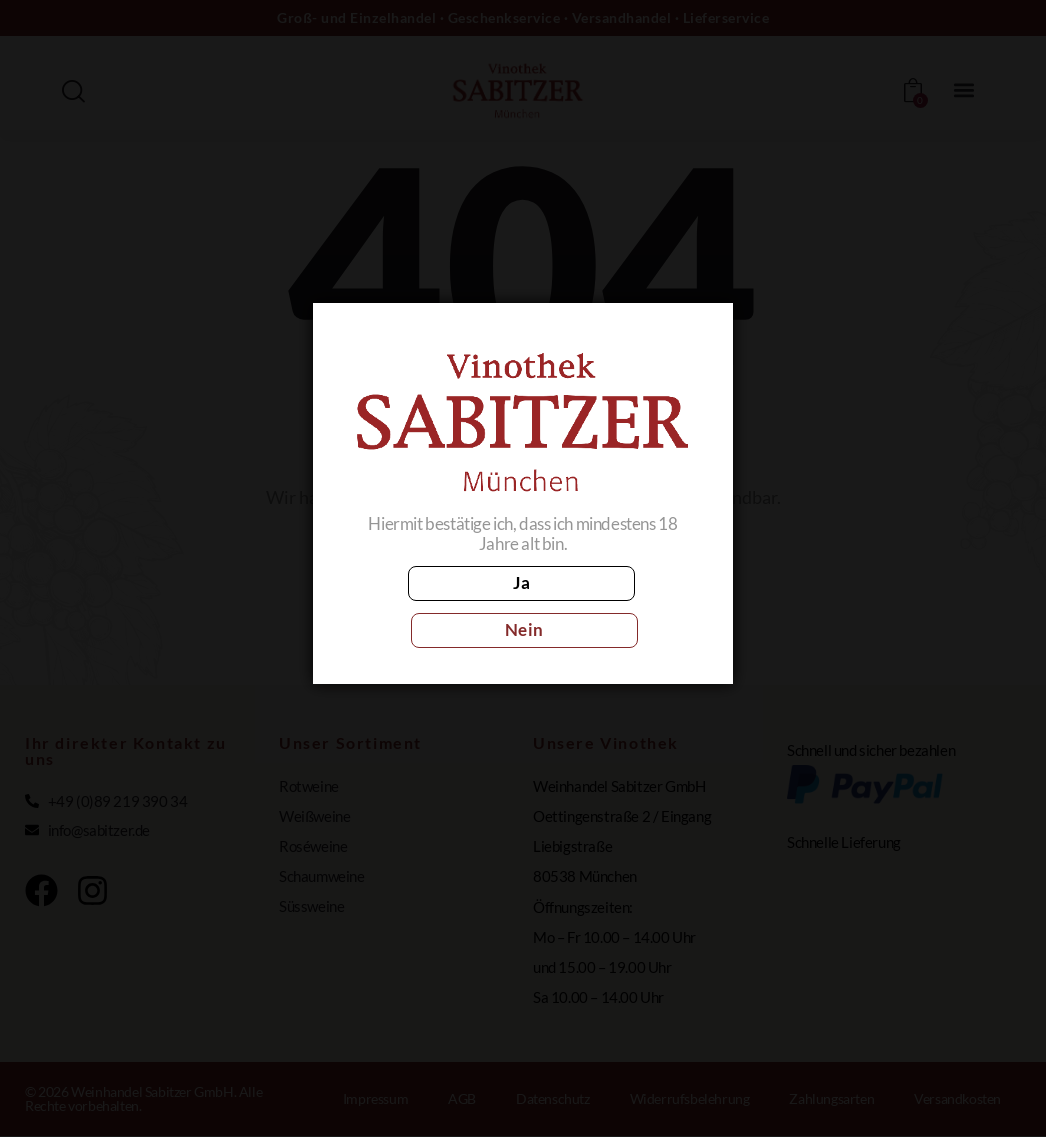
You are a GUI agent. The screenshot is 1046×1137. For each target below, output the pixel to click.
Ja (434, 605)
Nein (611, 605)
